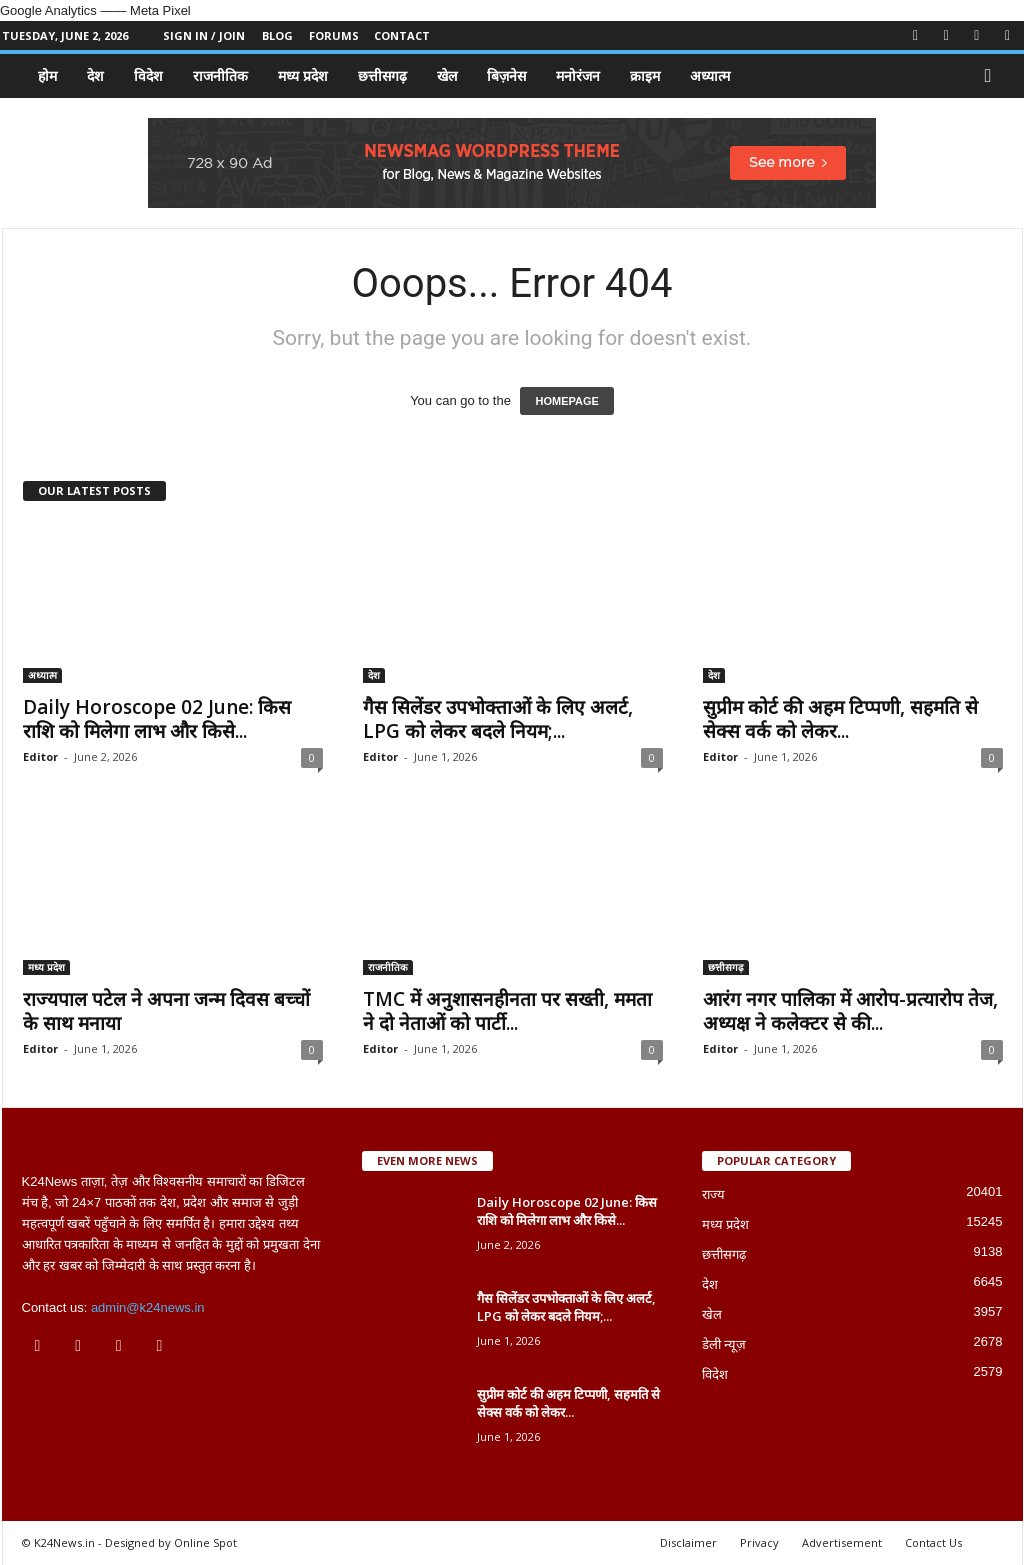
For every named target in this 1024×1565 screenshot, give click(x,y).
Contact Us (933, 1542)
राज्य (713, 1194)
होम (47, 75)
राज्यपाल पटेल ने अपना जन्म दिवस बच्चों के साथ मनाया (166, 1011)
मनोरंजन (578, 75)
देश (95, 75)
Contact (402, 35)
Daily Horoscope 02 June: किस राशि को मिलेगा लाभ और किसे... (157, 719)
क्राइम (645, 75)
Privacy (759, 1542)
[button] (993, 76)
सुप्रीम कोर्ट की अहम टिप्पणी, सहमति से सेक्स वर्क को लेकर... (840, 719)
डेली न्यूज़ (724, 1344)
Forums (334, 35)
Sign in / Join (204, 35)
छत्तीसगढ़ (382, 75)
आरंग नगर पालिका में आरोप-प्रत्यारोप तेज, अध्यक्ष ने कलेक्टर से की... (850, 1011)
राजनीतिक (220, 75)
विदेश (148, 75)
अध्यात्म (710, 75)
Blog (277, 35)
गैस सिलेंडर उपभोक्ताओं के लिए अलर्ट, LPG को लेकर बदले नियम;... (498, 719)
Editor (40, 756)
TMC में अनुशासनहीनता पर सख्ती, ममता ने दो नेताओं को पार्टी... (507, 1011)
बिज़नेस (506, 75)
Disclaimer (688, 1542)
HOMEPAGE (566, 401)
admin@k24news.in (148, 1307)
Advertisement (842, 1542)
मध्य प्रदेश (303, 75)
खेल (447, 75)
